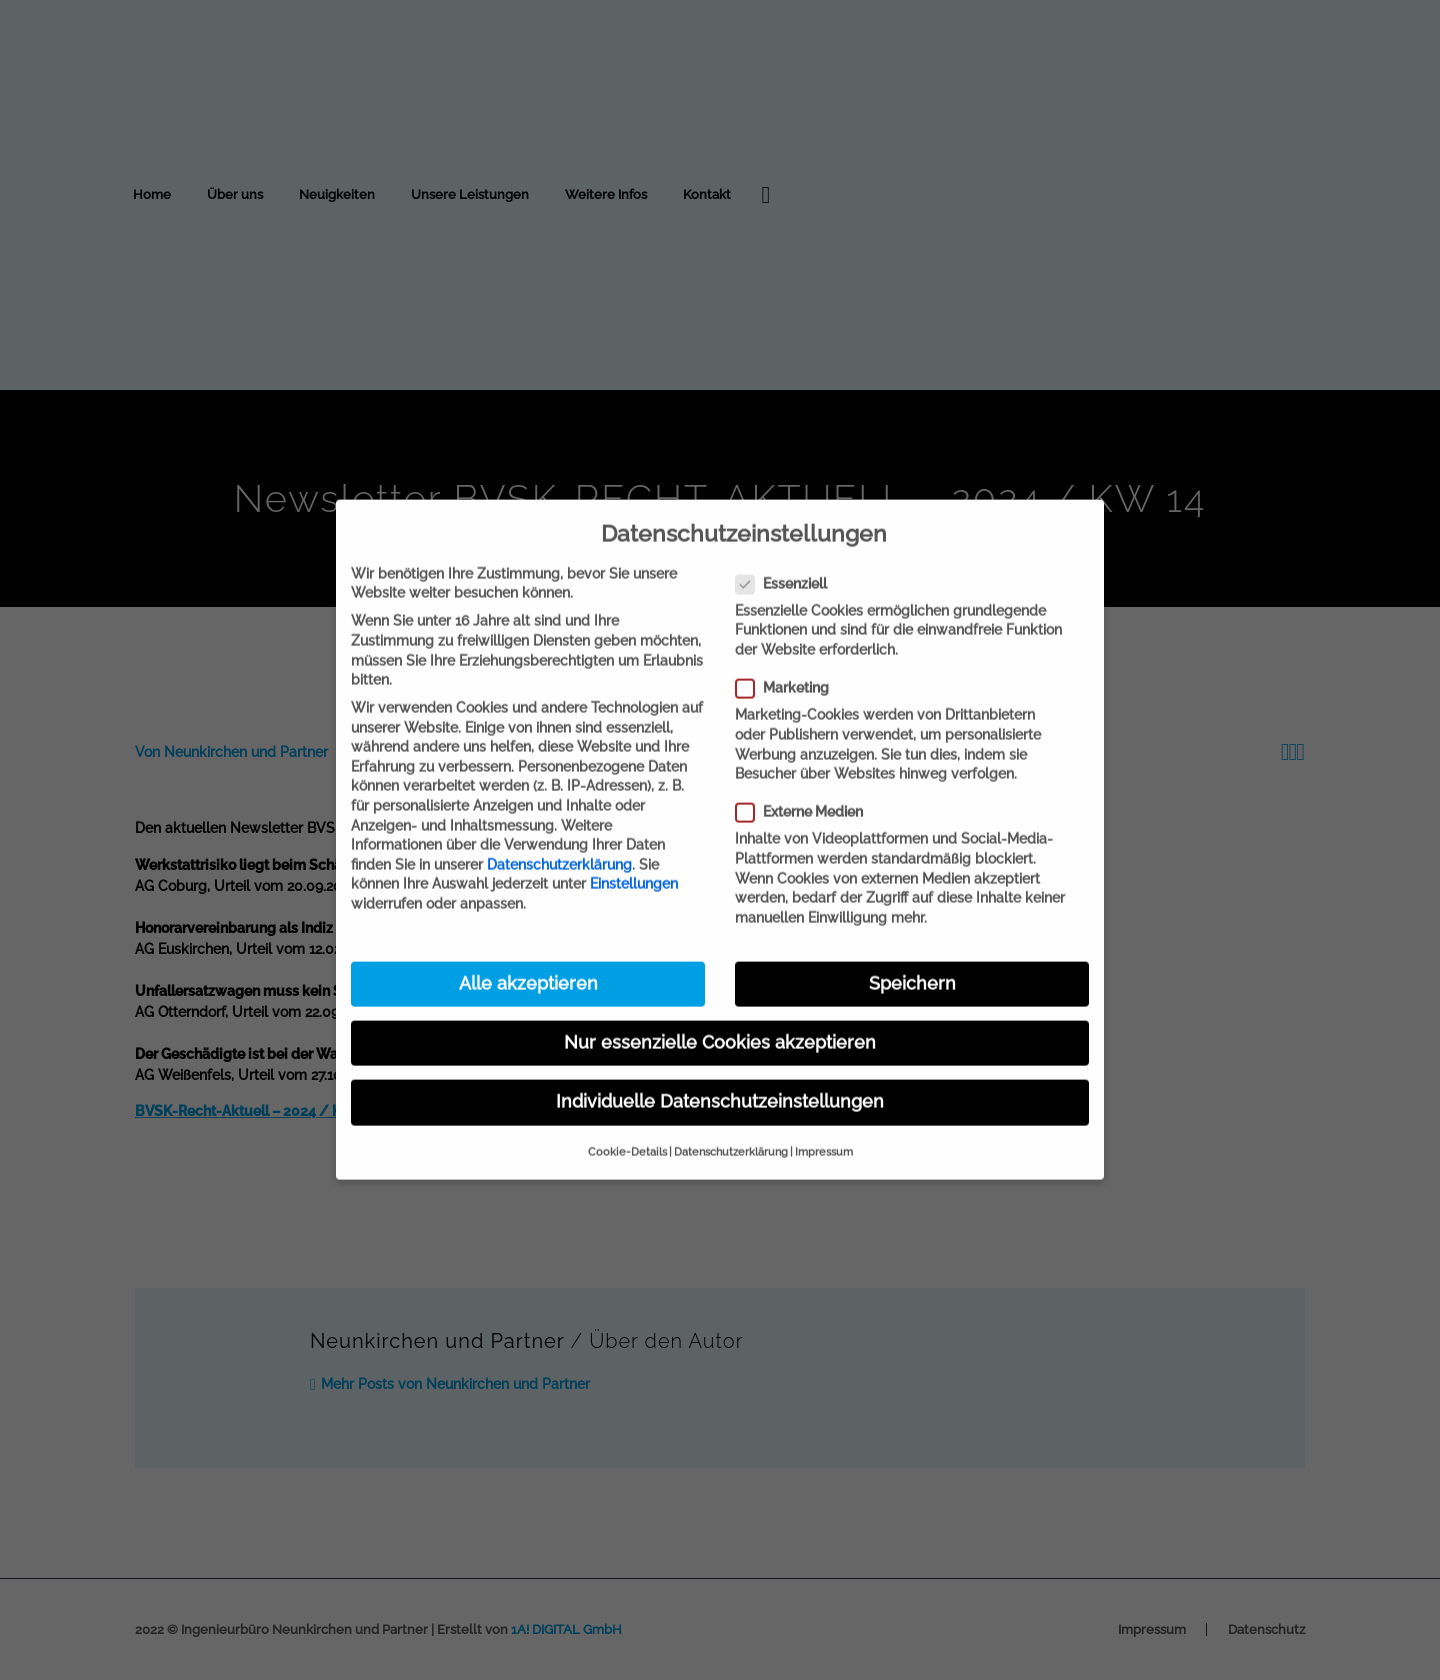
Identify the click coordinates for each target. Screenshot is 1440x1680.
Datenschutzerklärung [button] (731, 1121)
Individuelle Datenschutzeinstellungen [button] (720, 1071)
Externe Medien (799, 781)
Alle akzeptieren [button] (528, 953)
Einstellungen (634, 853)
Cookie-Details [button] (627, 1121)
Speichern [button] (912, 953)
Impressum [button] (824, 1121)
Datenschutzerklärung (559, 834)
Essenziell (781, 552)
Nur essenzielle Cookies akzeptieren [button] (720, 1012)
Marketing (782, 657)
